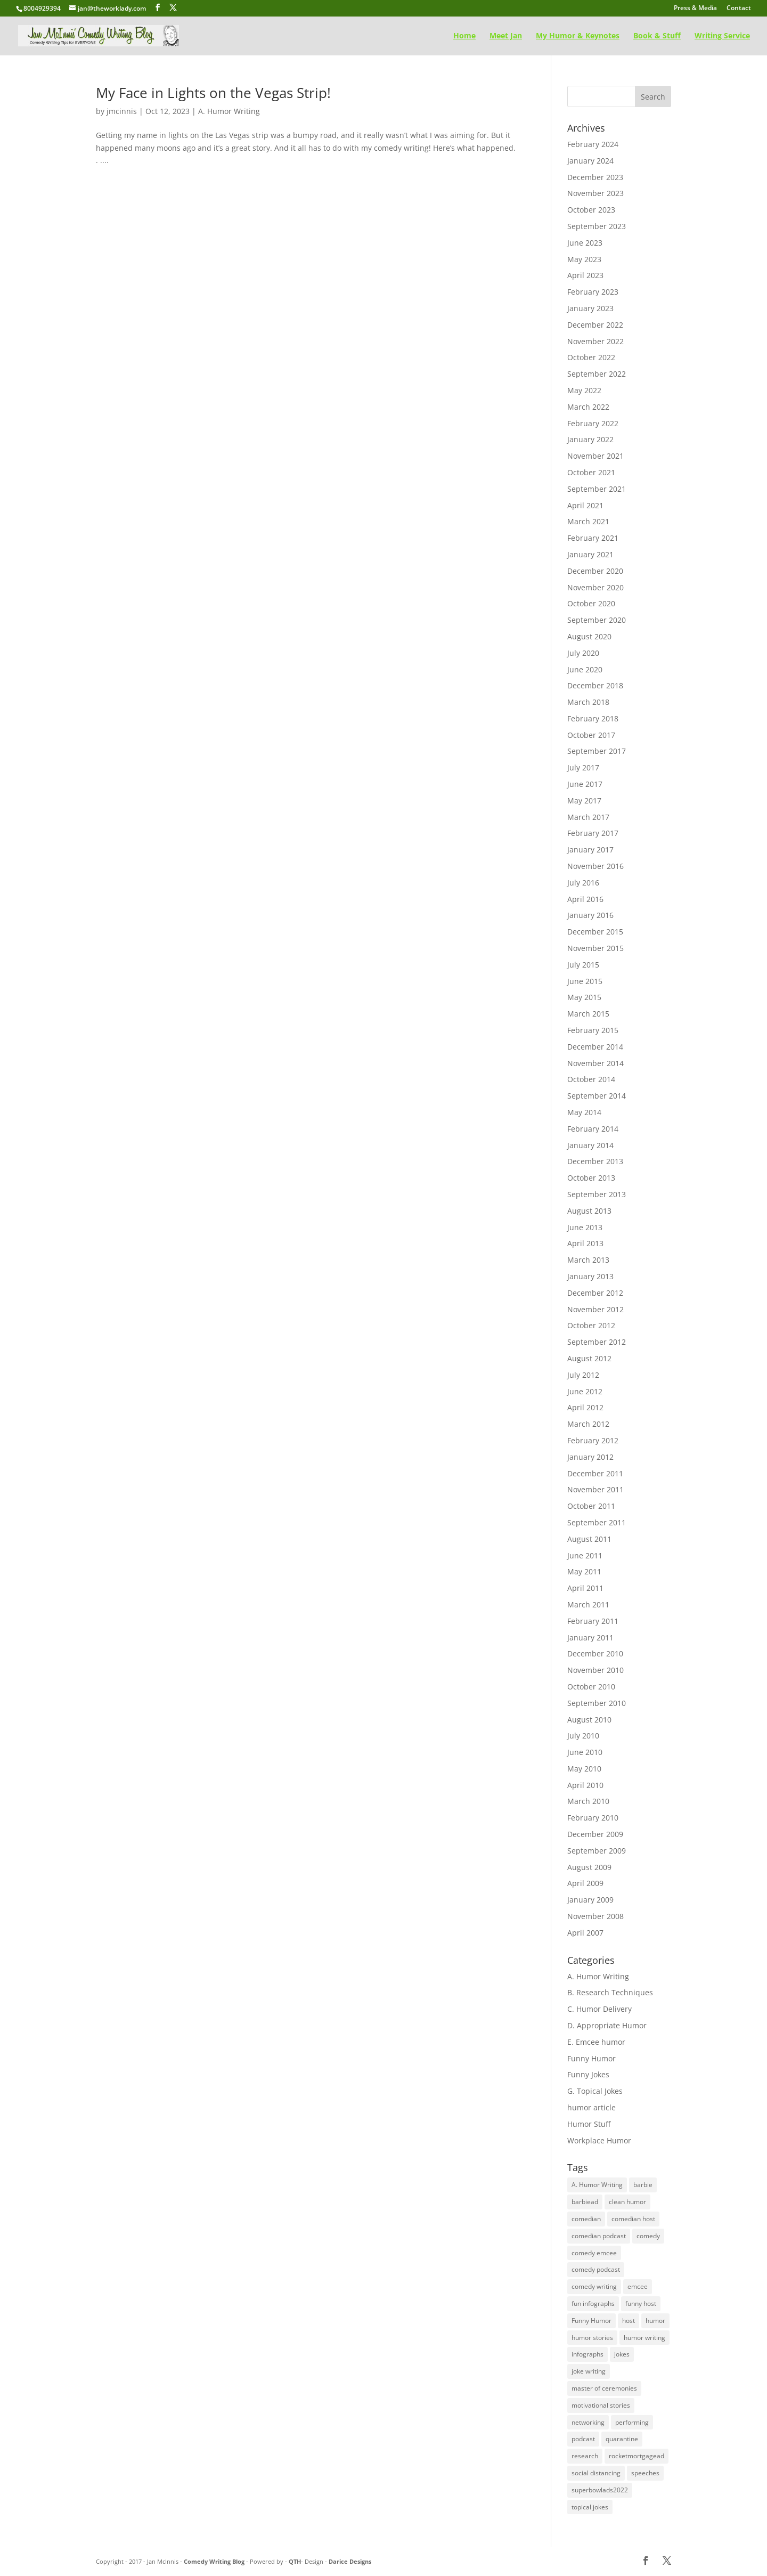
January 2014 (590, 1145)
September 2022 (596, 374)
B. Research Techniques (610, 1992)
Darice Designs (350, 2561)
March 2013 (588, 1260)
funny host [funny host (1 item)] (640, 2303)
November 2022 (595, 341)
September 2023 (596, 226)
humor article (591, 2107)
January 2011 (590, 1637)
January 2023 (590, 308)
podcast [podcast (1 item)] (583, 2438)
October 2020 (591, 603)
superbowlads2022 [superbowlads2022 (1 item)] (600, 2489)
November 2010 (595, 1670)
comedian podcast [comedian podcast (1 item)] (599, 2235)
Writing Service (722, 36)
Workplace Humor (599, 2140)
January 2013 (590, 1276)
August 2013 (589, 1211)
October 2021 (591, 472)
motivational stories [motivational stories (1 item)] (601, 2405)
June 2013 (584, 1227)
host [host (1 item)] (628, 2320)
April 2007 (585, 1933)
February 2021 (592, 538)
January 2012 (590, 1457)
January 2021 (590, 554)
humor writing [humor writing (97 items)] (644, 2337)
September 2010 (596, 1703)
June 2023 (584, 243)
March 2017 (588, 817)
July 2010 (583, 1735)
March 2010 (588, 1801)
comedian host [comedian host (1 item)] (633, 2218)
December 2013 (595, 1161)
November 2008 (595, 1916)
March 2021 (588, 521)
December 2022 (595, 325)
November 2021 (595, 456)
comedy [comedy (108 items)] (648, 2235)
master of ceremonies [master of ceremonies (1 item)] (604, 2388)
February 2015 (592, 1030)
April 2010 (585, 1785)
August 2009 (589, 1867)
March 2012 (588, 1424)
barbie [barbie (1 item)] (642, 2184)
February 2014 (592, 1129)
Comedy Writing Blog (215, 2561)
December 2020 (595, 571)
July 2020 (583, 653)
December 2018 (595, 685)
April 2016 (585, 899)
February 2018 (592, 718)
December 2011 (595, 1473)
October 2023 (591, 210)
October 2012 (591, 1325)
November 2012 (595, 1309)
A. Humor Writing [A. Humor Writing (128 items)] (597, 2184)
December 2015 (595, 932)
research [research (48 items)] (585, 2455)
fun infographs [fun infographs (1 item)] (593, 2303)
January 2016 (590, 915)
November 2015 (595, 948)
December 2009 (595, 1834)
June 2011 (584, 1555)
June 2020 (584, 669)
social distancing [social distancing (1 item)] (596, 2472)
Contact (739, 8)
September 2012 (596, 1342)
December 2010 (595, 1653)
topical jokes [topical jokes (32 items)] (590, 2507)
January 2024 (590, 161)
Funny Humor (591, 2058)
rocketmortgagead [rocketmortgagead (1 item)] (636, 2455)
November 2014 (595, 1063)
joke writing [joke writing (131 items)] (589, 2371)
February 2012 (592, 1440)
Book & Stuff (657, 36)
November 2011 (595, 1489)
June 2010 (584, 1752)
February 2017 (592, 833)
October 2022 (591, 357)
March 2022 (588, 407)
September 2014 (596, 1096)
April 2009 (585, 1883)
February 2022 (592, 423)
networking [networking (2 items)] (588, 2422)
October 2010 (591, 1686)
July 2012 (583, 1375)
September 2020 (596, 620)
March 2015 (588, 1014)
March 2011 (588, 1604)
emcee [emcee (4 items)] (637, 2286)
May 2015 (584, 997)
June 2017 (584, 784)
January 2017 (590, 849)
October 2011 (591, 1506)
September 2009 (596, 1851)
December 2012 (595, 1293)
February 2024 (592, 144)
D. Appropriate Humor (607, 2025)
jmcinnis (122, 111)
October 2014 (591, 1079)
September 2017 (596, 751)
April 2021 (585, 505)
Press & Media (695, 8)
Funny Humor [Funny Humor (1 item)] (591, 2320)
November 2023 (595, 193)
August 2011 (589, 1539)
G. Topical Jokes (595, 2091)
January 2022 (590, 439)
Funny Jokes (588, 2074)
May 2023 (584, 259)
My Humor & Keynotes (577, 36)
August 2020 (589, 636)
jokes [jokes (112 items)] (622, 2354)
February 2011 (592, 1621)
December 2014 (595, 1047)
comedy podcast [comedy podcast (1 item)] (596, 2269)
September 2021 (596, 489)
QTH (295, 2561)
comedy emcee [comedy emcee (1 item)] (594, 2252)
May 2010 (584, 1769)
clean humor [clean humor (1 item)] (627, 2201)
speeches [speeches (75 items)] (645, 2472)
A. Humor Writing (229, 111)
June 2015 (584, 981)
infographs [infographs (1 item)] (587, 2354)
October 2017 (591, 735)
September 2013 (596, 1194)
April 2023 (585, 275)
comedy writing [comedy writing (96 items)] (594, 2286)
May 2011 (584, 1571)
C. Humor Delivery (599, 2009)
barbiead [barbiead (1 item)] (585, 2201)
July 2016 (583, 882)
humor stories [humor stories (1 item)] (592, 2337)
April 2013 (585, 1243)
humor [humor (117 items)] (655, 2320)
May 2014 (584, 1112)
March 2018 (588, 702)
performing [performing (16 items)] (632, 2422)
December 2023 (595, 177)
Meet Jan (505, 36)
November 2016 (595, 866)
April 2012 (585, 1407)
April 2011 (585, 1588)
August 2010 (589, 1719)
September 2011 (596, 1522)
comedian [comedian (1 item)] (586, 2218)
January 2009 (590, 1900)
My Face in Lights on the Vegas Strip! (213, 92)
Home (464, 36)
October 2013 (591, 1178)
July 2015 (583, 965)
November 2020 (595, 587)
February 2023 (592, 292)
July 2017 (583, 767)
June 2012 (584, 1391)
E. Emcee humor (596, 2042)
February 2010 (592, 1818)
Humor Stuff (588, 2124)
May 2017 (584, 800)
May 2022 (584, 390)
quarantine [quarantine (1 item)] (622, 2438)
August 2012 (589, 1358)
